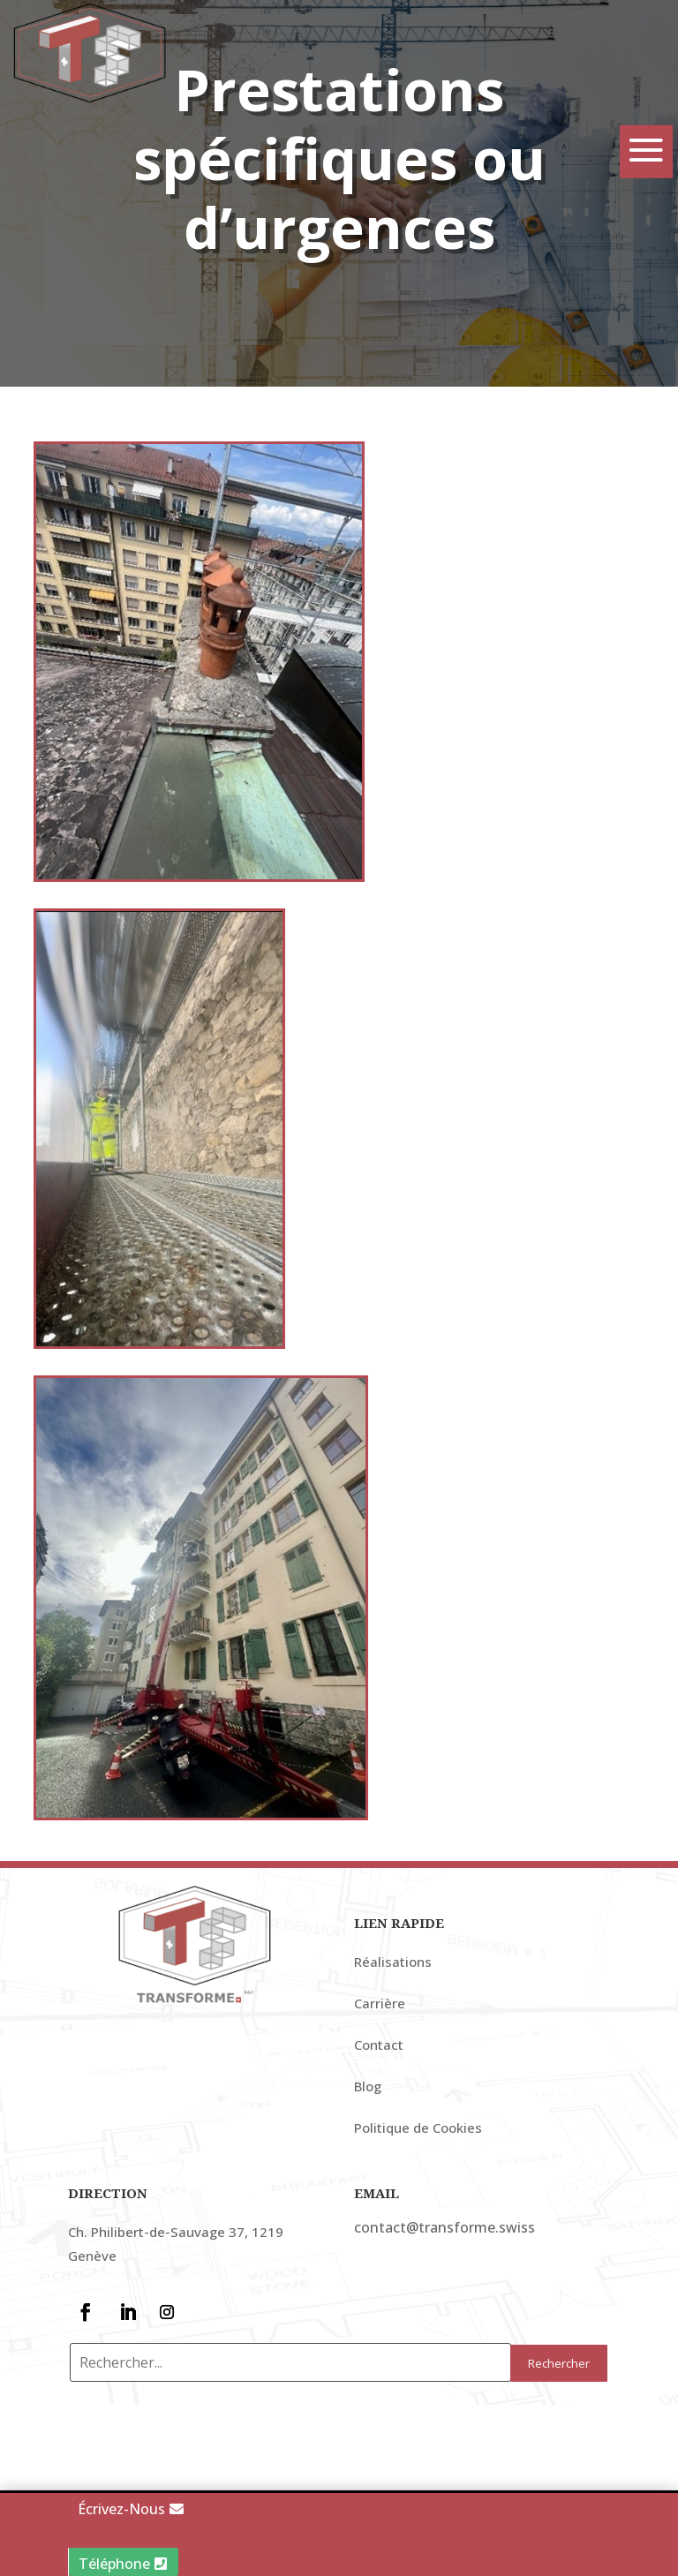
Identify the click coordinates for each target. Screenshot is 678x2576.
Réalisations (393, 2013)
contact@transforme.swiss (444, 2279)
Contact (378, 2096)
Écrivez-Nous (121, 2509)
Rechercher (559, 2415)
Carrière (379, 2055)
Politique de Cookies (418, 2179)
